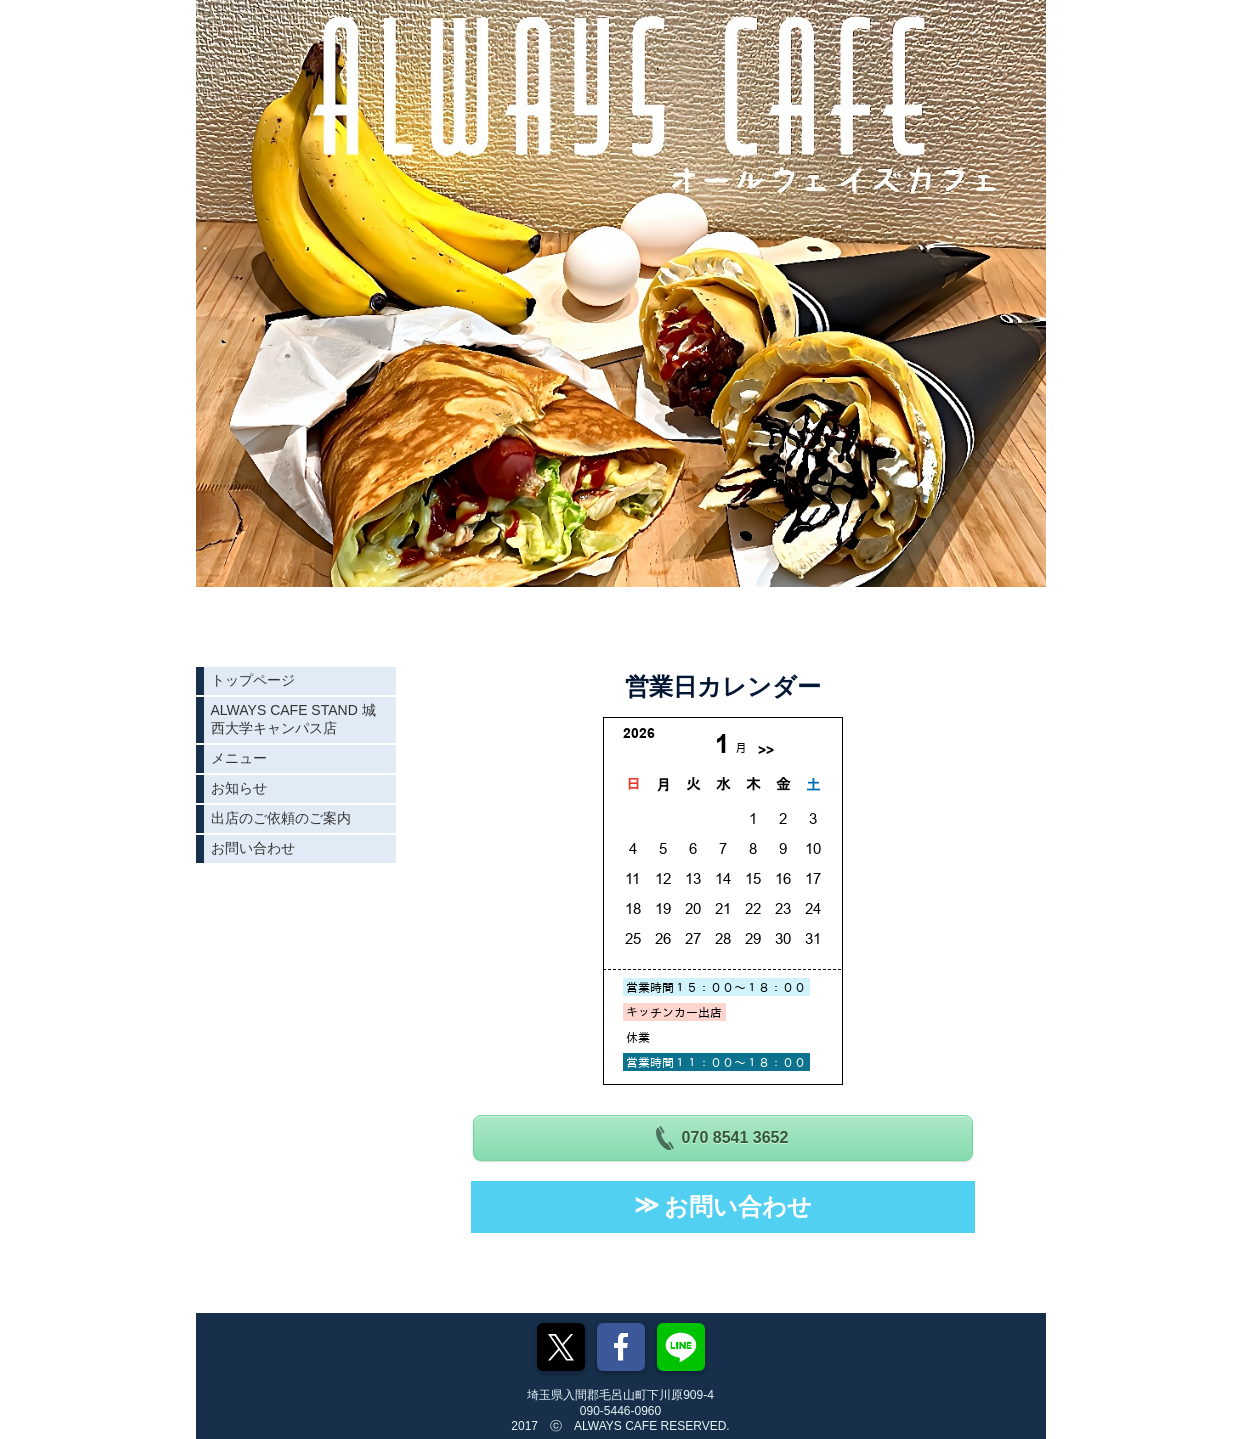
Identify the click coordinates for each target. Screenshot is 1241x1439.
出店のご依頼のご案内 (281, 818)
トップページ (253, 680)
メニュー (239, 758)
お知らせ (239, 788)
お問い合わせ (253, 848)
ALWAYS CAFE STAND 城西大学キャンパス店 (293, 719)
